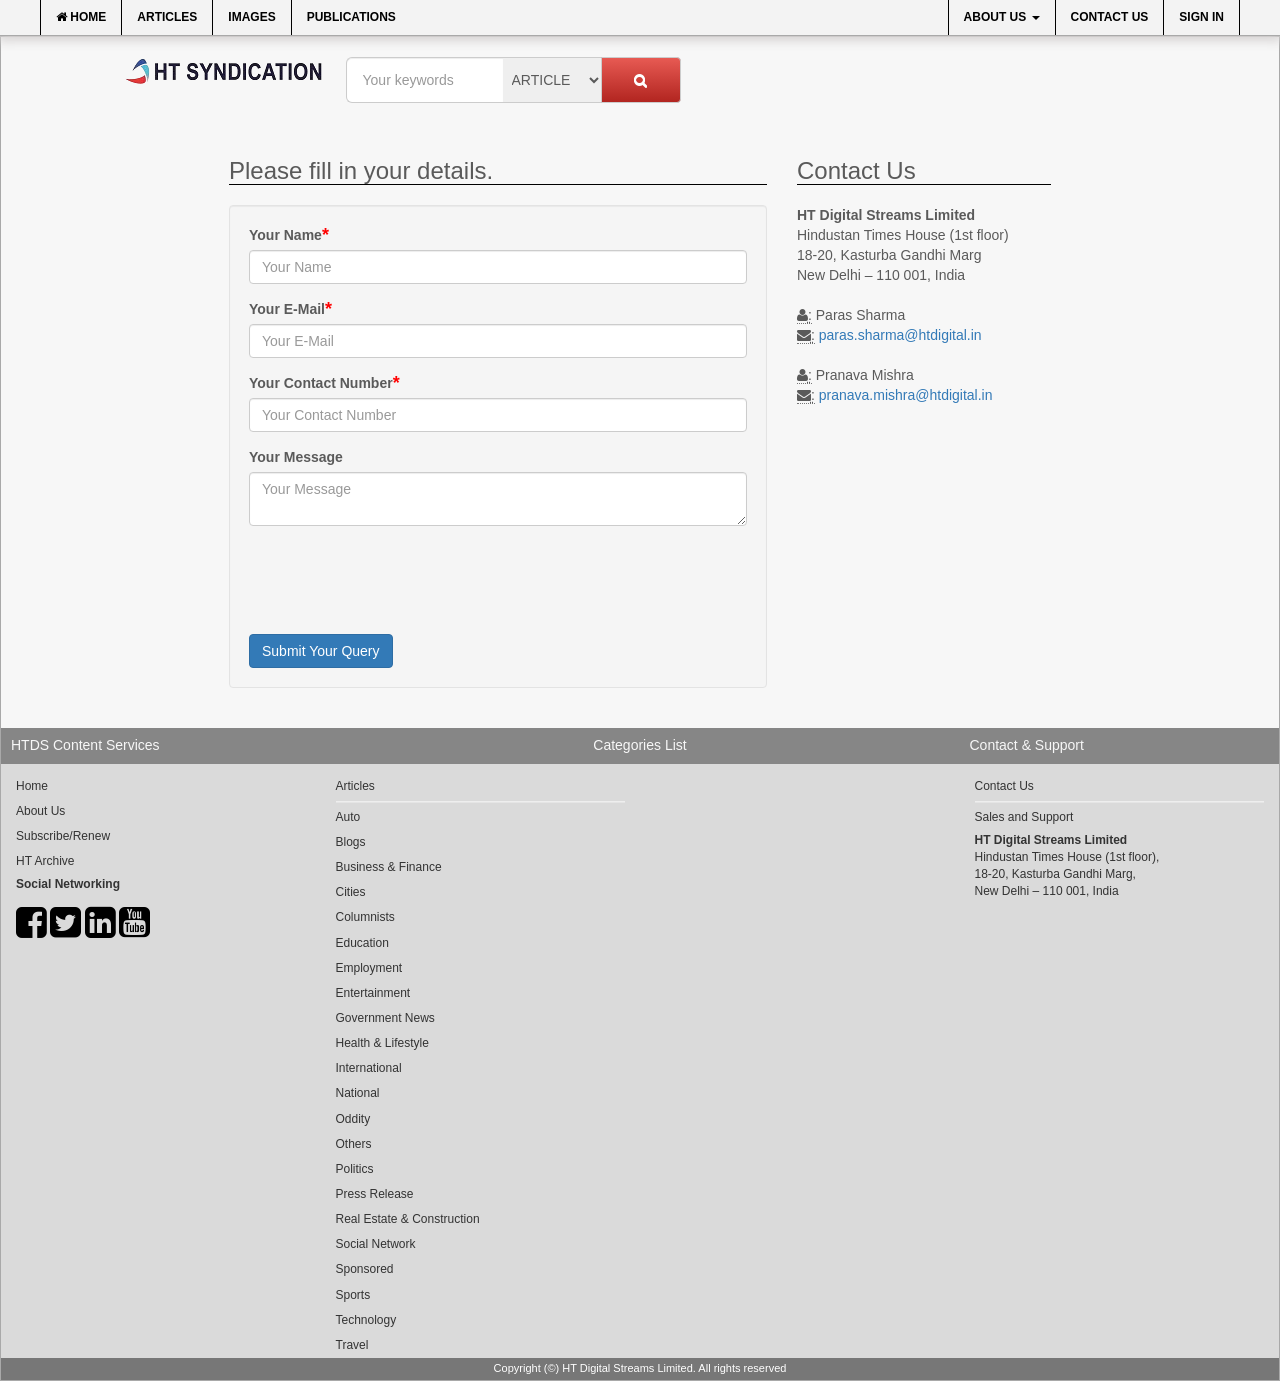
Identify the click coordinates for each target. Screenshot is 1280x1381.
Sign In (1201, 17)
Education (362, 943)
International (369, 1068)
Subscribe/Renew (63, 836)
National (358, 1093)
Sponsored (365, 1269)
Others (354, 1144)
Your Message (296, 457)
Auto (348, 817)
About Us (1002, 17)
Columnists (365, 917)
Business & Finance (389, 867)
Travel (352, 1345)
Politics (355, 1169)
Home (81, 17)
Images (251, 17)
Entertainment (373, 993)
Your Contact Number (321, 383)
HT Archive (45, 861)
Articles (167, 17)
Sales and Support (1024, 817)
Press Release (375, 1194)
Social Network (376, 1244)
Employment (369, 968)
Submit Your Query (321, 651)
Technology (366, 1320)
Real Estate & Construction (408, 1219)
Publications (351, 17)
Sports (353, 1295)
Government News (385, 1018)
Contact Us (1110, 17)
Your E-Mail (287, 309)
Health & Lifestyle (382, 1043)
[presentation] (401, 580)
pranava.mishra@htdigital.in (906, 395)
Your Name (285, 235)
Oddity (353, 1119)
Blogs (351, 842)
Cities (351, 892)
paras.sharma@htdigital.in (900, 335)
